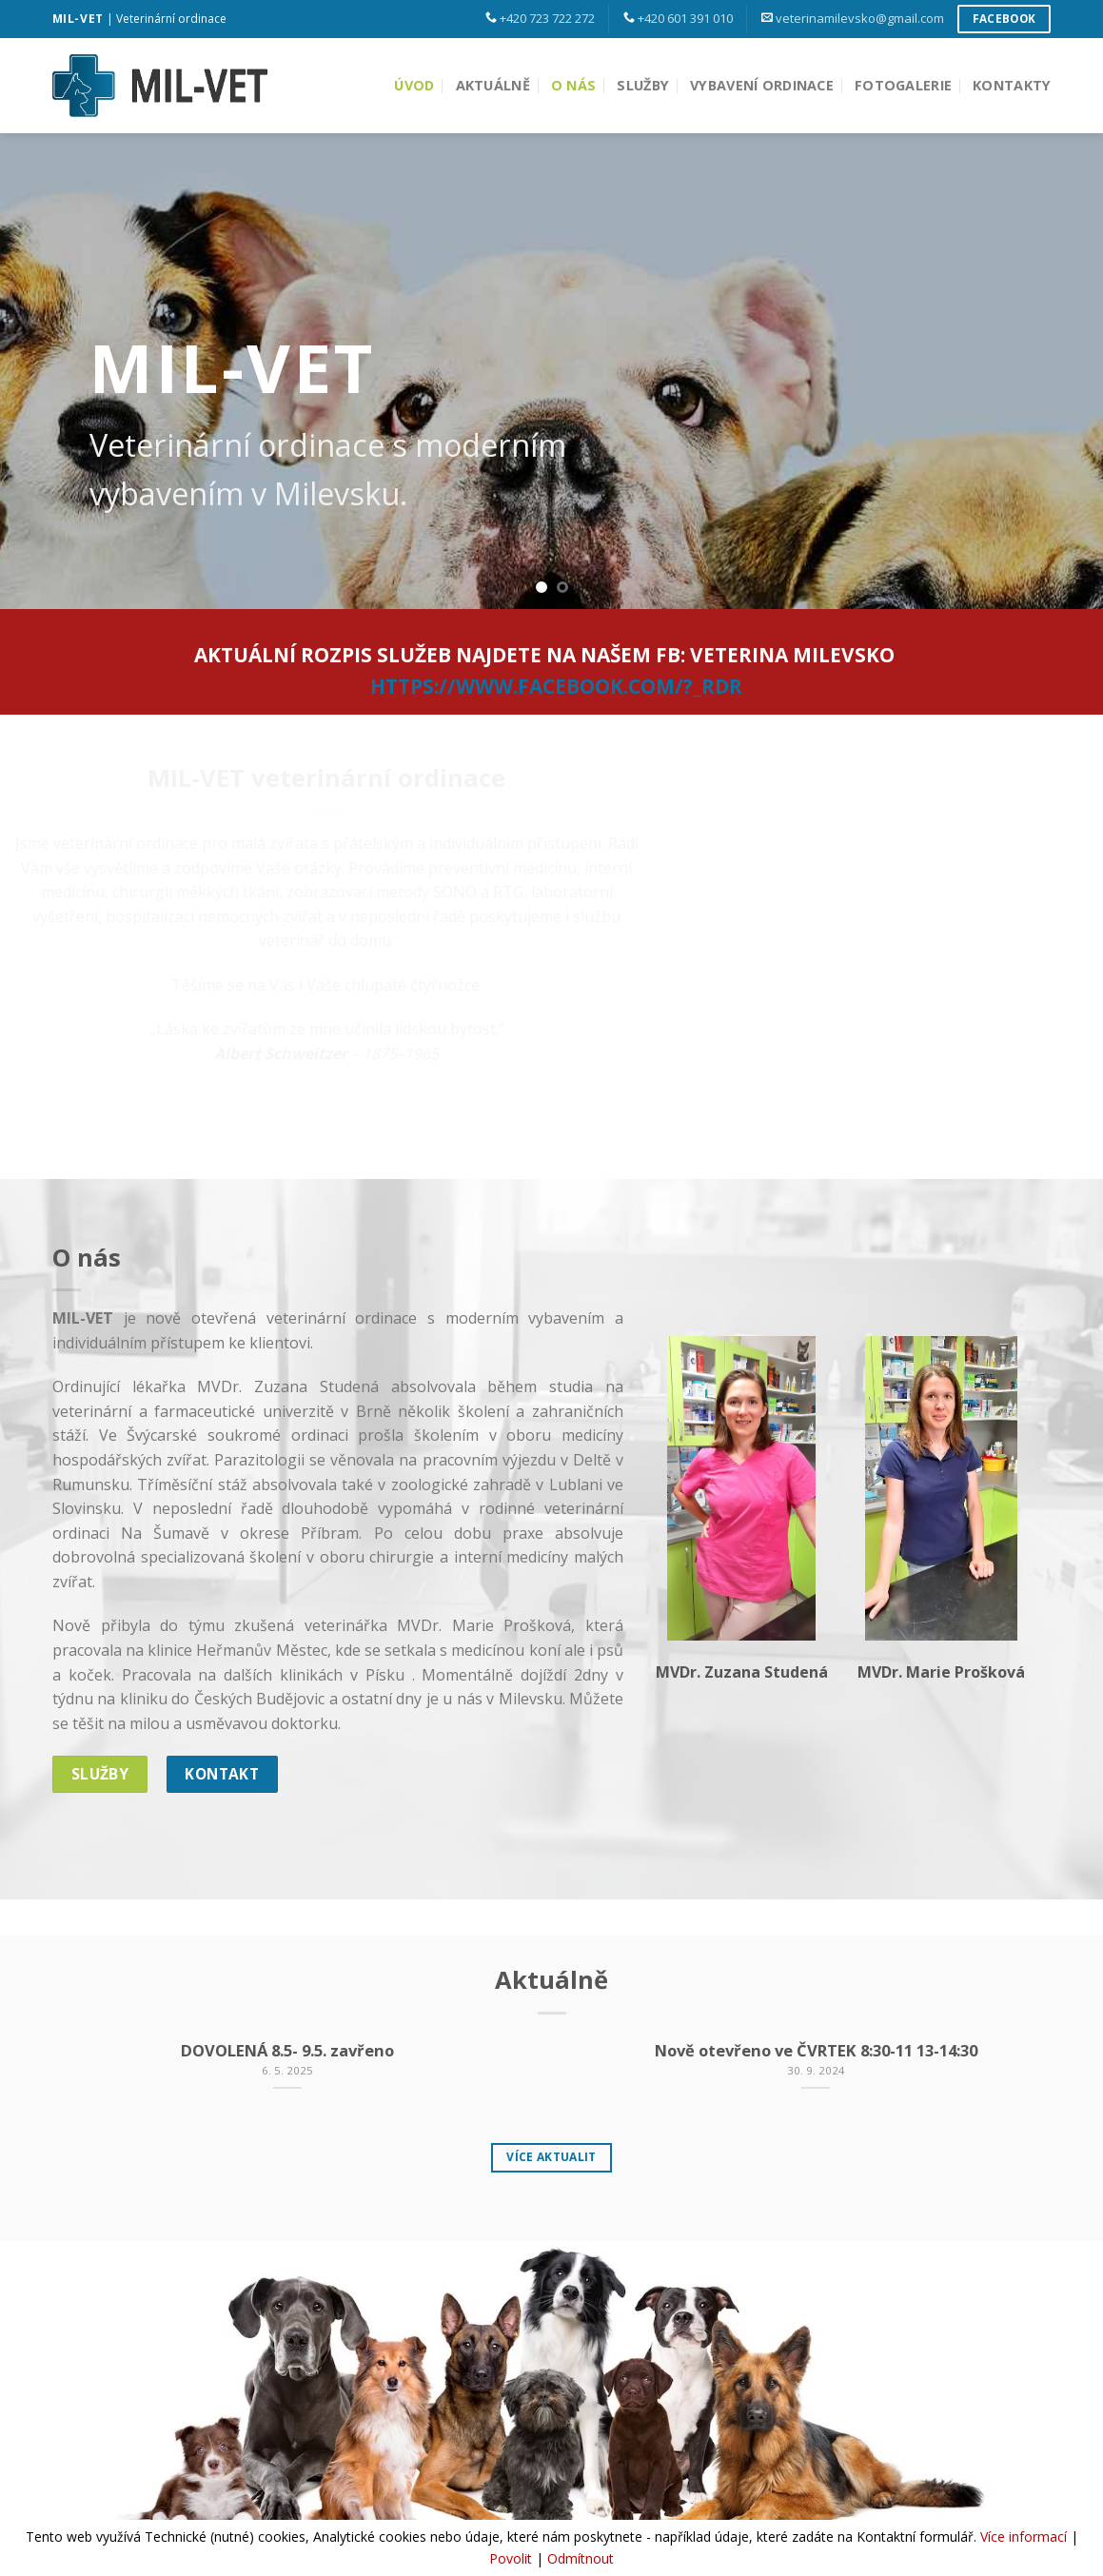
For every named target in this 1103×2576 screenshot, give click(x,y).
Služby (643, 85)
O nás (573, 85)
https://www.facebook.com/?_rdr (556, 686)
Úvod (414, 85)
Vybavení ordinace (762, 85)
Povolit (510, 2558)
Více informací (1023, 2536)
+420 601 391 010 (685, 18)
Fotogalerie (903, 85)
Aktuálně (493, 85)
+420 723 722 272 (547, 18)
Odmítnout (580, 2558)
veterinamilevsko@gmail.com (860, 18)
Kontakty (1012, 85)
